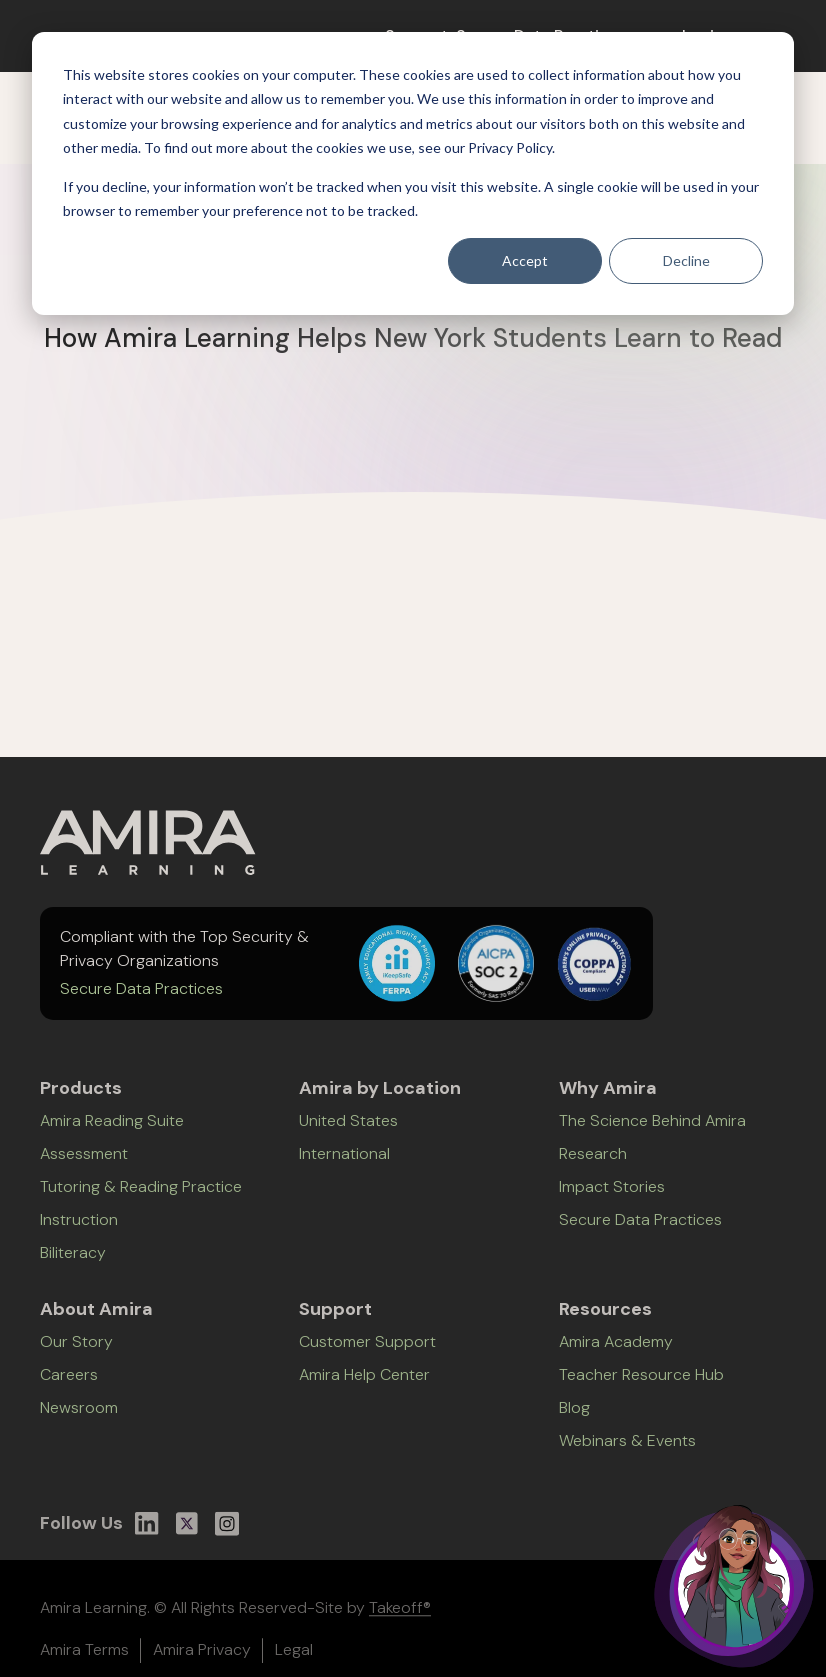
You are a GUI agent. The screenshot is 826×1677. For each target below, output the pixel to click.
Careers (69, 1386)
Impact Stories (612, 1198)
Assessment (84, 1165)
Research (593, 1165)
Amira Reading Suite (112, 1132)
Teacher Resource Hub (641, 1386)
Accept (525, 260)
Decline (686, 260)
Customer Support (367, 1353)
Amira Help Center (364, 1386)
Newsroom (79, 1419)
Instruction (79, 1231)
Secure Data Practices (141, 997)
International (344, 1165)
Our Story (76, 1353)
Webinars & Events (627, 1452)
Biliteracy (73, 1264)
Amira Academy (616, 1353)
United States (348, 1132)
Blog (574, 1419)
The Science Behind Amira (652, 1132)
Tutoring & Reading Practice (141, 1198)
